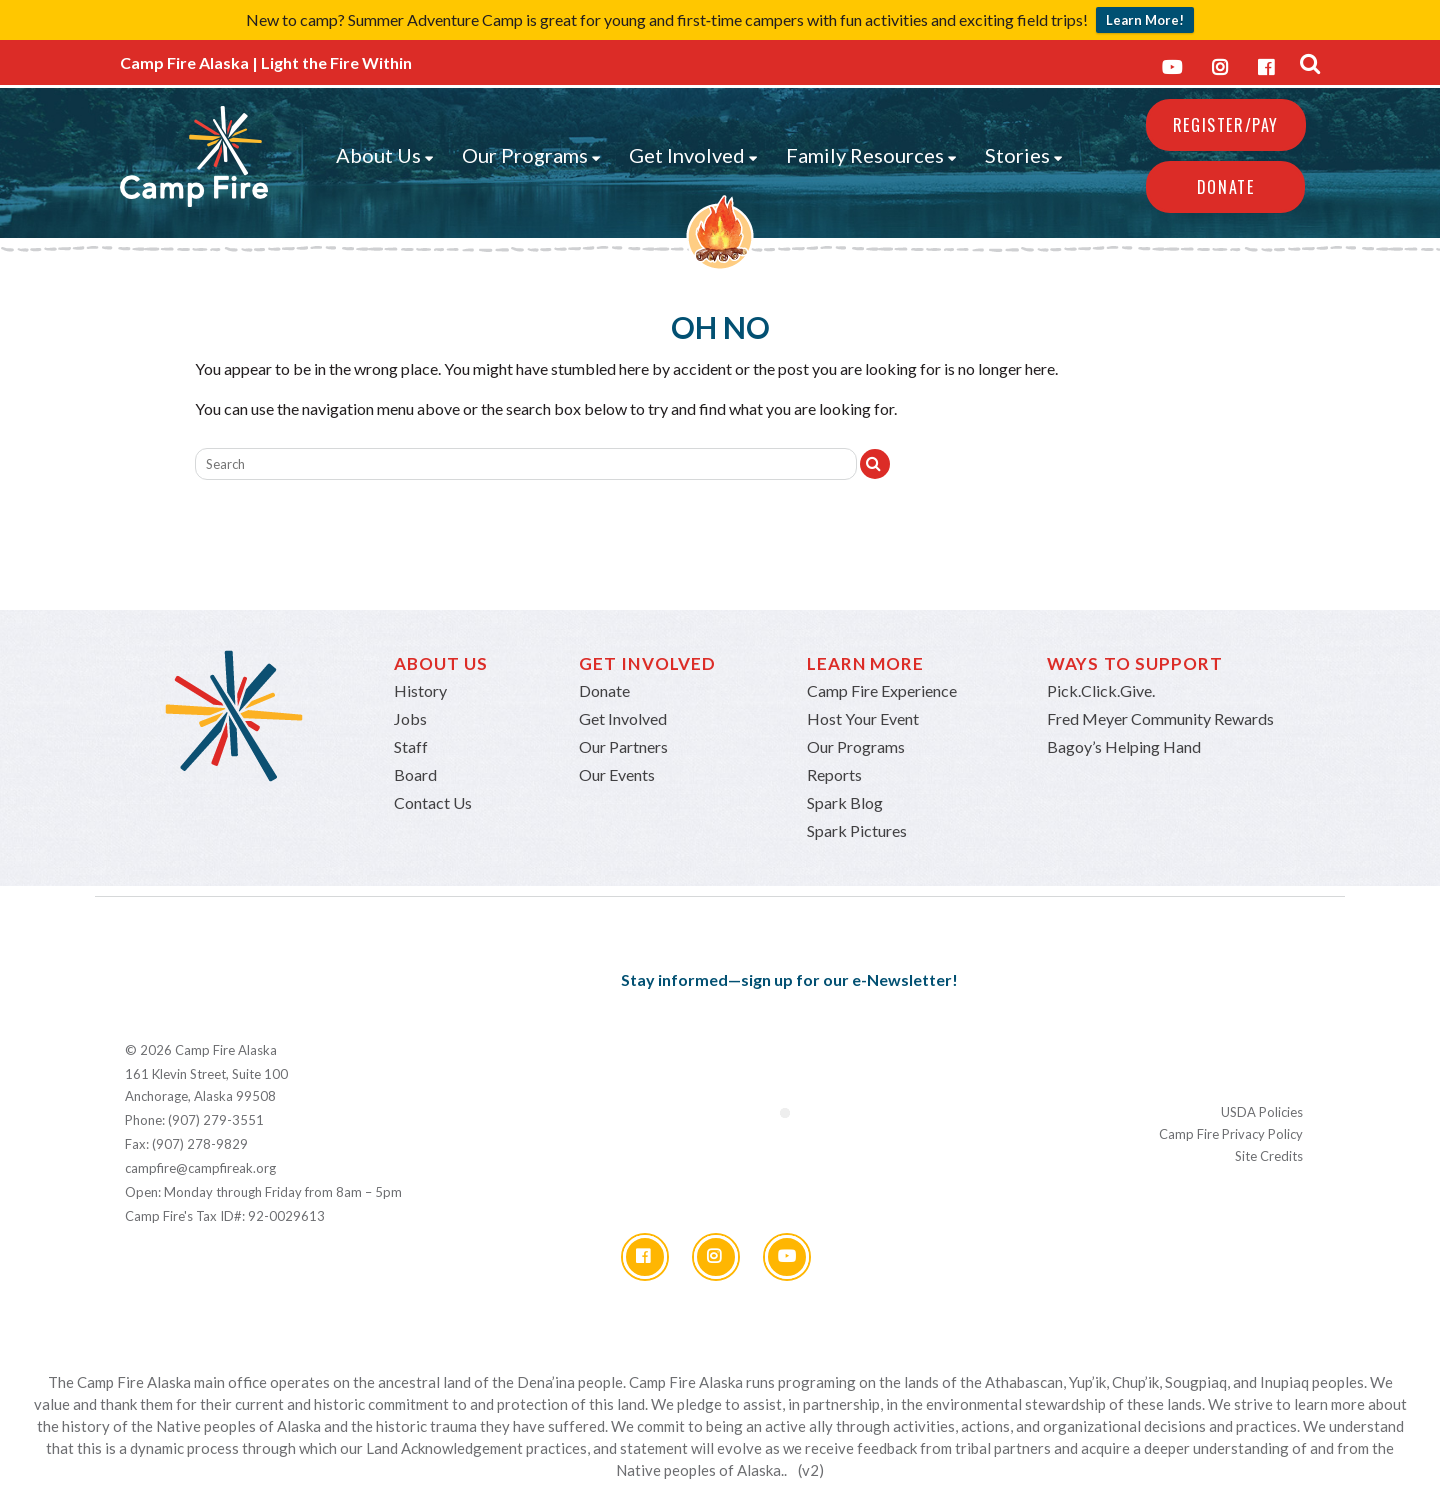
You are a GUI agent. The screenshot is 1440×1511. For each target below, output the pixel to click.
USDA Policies (1262, 1112)
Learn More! (1145, 20)
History (420, 690)
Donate (1226, 187)
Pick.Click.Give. (1101, 690)
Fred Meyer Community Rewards (1160, 718)
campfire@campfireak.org (200, 1168)
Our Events (617, 774)
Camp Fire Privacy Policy (1231, 1134)
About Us (385, 155)
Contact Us (433, 802)
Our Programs (531, 155)
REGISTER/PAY (1226, 125)
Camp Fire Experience (882, 690)
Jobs (410, 718)
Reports (834, 774)
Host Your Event (863, 718)
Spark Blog (845, 802)
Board (415, 774)
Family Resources (871, 155)
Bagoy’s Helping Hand (1124, 746)
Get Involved (693, 155)
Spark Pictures (857, 830)
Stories (1024, 155)
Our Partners (623, 746)
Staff (411, 746)
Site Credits (1269, 1156)
